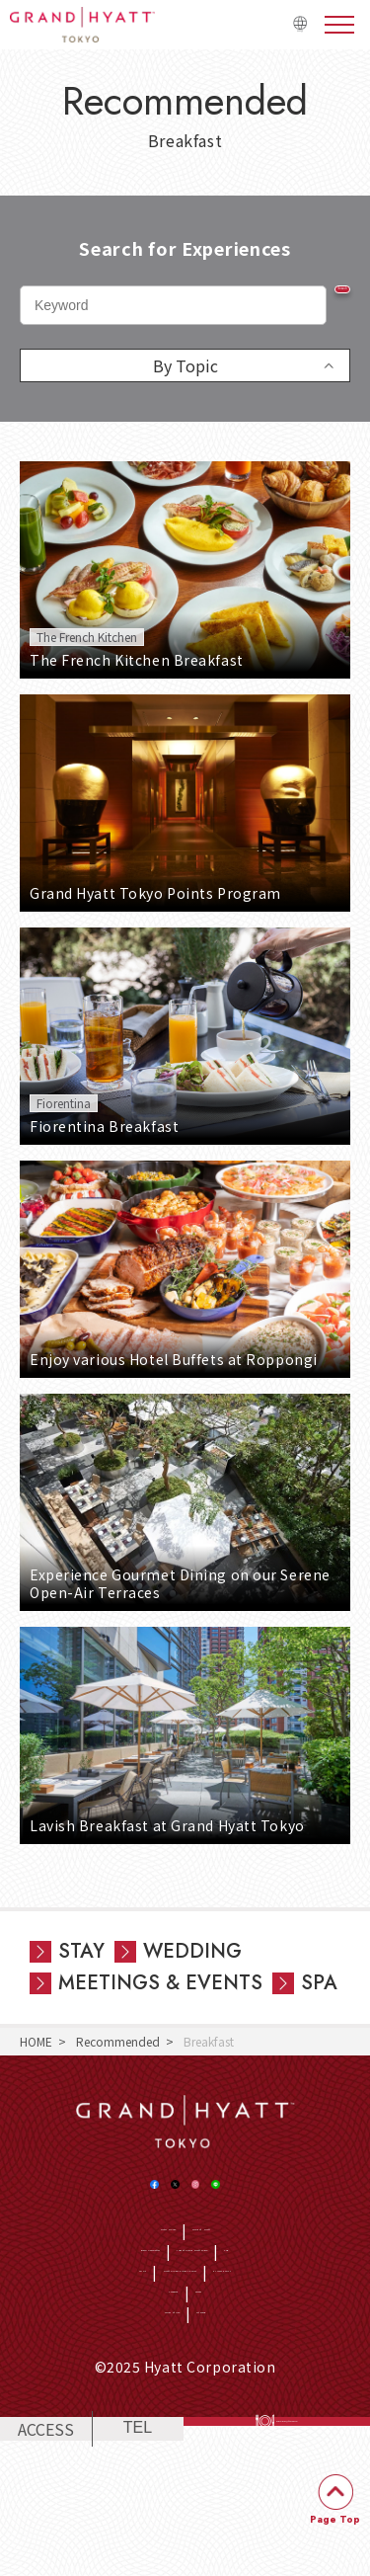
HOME (36, 2041)
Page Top (335, 2519)
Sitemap (230, 2423)
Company (157, 2393)
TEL (137, 2552)
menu (339, 25)
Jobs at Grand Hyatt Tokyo (241, 2299)
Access (222, 2393)
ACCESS (46, 2553)
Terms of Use (152, 2423)
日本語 (289, 32)
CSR (190, 2334)
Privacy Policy (298, 2364)
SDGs (47, 2364)
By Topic (185, 365)
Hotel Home (133, 2269)
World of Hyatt (228, 2269)
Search (310, 303)
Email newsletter (98, 2299)
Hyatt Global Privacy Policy (159, 2364)
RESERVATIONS (290, 2553)
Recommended (118, 2041)
